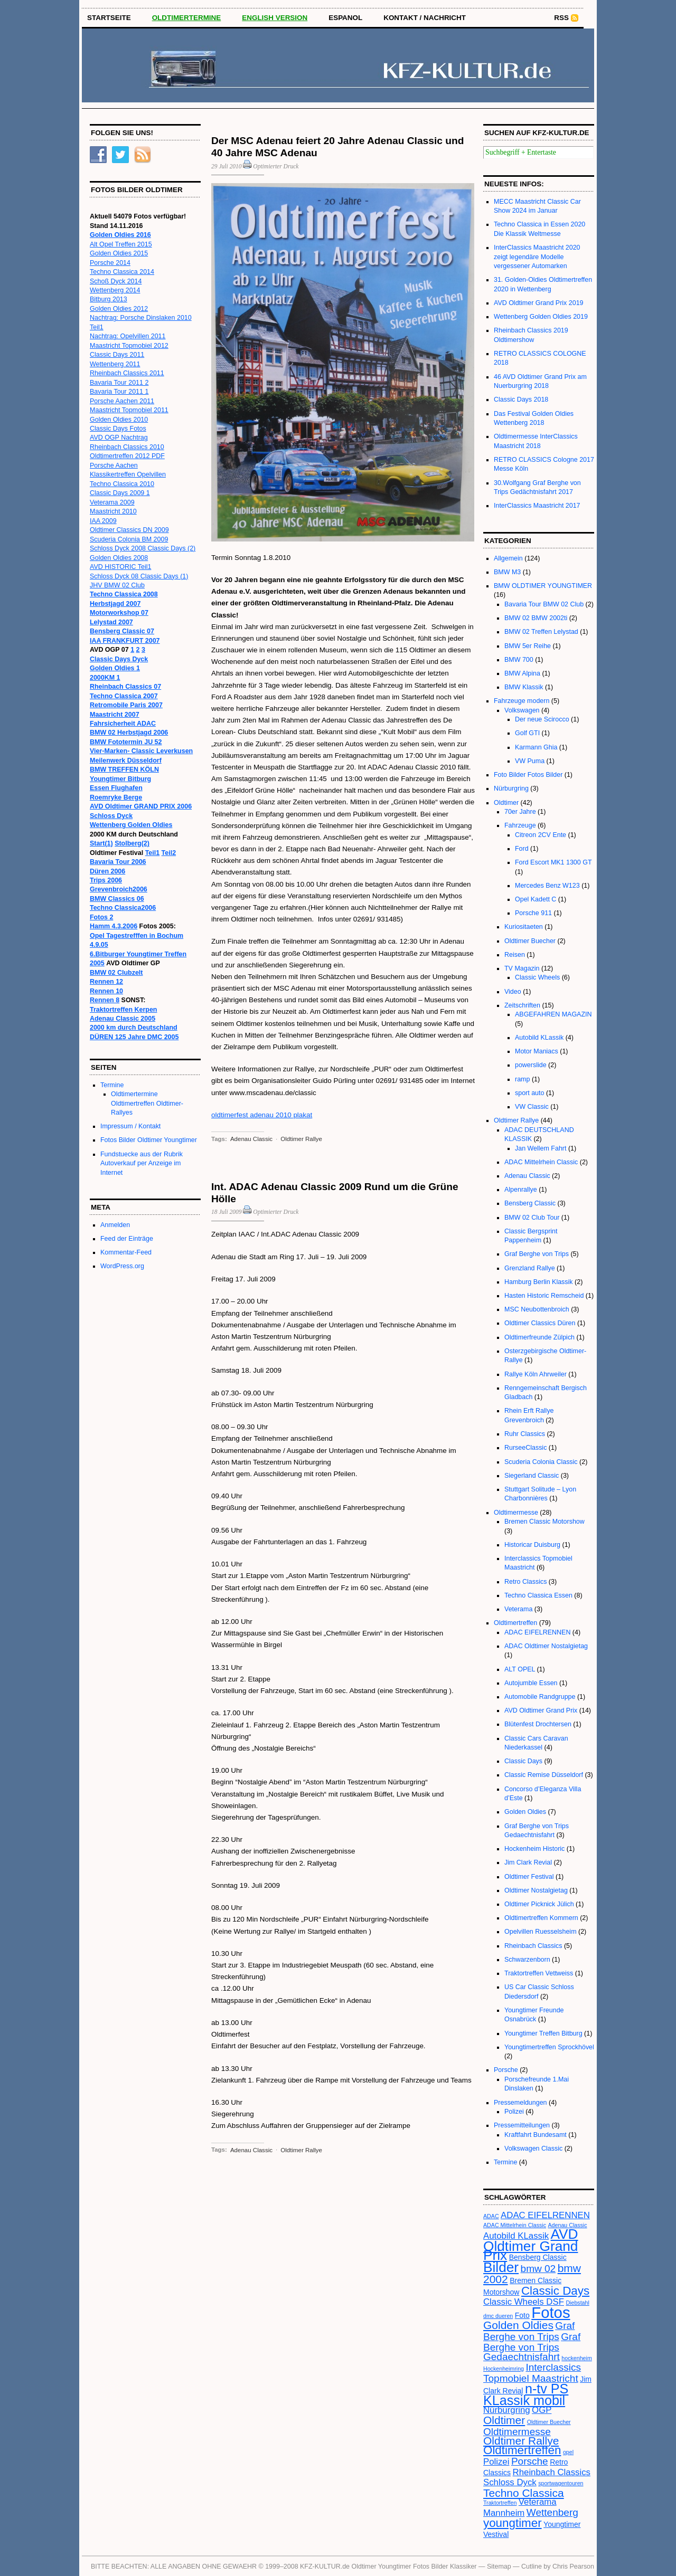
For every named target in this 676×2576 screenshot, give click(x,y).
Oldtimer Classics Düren (539, 1323)
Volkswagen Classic (533, 2148)
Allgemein (508, 558)
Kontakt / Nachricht (424, 18)
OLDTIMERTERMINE (186, 18)
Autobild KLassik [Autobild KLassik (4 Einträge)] (516, 2236)
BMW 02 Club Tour (531, 1217)
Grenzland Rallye (529, 1268)
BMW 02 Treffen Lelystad (541, 631)
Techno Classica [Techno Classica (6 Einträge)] (523, 2493)
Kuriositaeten (523, 926)
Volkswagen (522, 710)
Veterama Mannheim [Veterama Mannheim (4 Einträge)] (520, 2507)
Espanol (345, 18)
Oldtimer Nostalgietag (536, 1890)
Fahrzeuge (520, 825)
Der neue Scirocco (542, 719)
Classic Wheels (537, 977)
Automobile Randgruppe (539, 1696)
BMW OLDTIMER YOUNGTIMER (543, 586)
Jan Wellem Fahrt (540, 1148)
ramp (522, 1079)
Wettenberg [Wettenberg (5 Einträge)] (552, 2512)
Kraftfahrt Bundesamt (535, 2134)
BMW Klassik (523, 687)
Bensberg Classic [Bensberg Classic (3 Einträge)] (538, 2257)
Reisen (514, 954)
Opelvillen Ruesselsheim (540, 1931)
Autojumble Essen (531, 1683)
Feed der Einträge (126, 1238)
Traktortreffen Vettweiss (538, 1973)
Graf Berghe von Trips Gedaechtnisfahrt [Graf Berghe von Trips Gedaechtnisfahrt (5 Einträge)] (531, 2346)
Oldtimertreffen (515, 1623)
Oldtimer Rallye (301, 1139)
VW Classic (532, 1106)
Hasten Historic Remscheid (544, 1295)
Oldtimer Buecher (530, 941)
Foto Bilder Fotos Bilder (528, 774)
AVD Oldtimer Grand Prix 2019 (539, 303)
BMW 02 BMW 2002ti (535, 618)
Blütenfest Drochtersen (537, 1724)
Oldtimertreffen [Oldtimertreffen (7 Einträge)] (522, 2450)
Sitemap (499, 2566)
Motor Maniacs (536, 1051)
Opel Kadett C (535, 899)
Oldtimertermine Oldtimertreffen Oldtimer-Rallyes (147, 1103)
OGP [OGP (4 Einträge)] (541, 2410)
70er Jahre (520, 811)
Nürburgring (511, 788)
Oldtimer (506, 802)
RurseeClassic (525, 1447)
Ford (522, 848)
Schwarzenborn (527, 1959)
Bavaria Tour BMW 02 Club (544, 604)
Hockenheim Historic (534, 1848)
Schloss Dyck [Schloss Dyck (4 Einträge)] (510, 2482)
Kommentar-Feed (126, 1252)
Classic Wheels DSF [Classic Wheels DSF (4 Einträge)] (523, 2302)
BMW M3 (507, 572)
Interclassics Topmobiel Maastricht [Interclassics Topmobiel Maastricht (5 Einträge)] (532, 2372)
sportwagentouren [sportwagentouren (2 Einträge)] (560, 2483)
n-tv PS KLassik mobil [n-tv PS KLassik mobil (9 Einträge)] (525, 2394)
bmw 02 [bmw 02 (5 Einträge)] (538, 2268)
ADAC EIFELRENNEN (537, 1632)
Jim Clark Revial (528, 1862)
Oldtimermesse (516, 1512)
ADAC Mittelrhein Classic (541, 1162)
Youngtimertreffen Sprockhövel (549, 2047)
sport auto (529, 1093)
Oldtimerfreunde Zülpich (539, 1337)
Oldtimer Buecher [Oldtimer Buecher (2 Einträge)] (549, 2422)
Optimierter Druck (275, 166)
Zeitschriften (522, 1005)
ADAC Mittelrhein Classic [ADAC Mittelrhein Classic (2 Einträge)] (514, 2225)
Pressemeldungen (520, 2102)
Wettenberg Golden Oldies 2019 (541, 316)
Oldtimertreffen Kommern (541, 1918)
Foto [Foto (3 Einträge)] (522, 2315)
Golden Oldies (525, 1811)
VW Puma (529, 761)
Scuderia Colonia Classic (541, 1462)
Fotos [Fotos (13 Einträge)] (550, 2312)
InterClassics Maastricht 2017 (537, 505)
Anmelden (115, 1225)
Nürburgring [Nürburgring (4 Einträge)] (506, 2410)
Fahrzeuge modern (521, 701)
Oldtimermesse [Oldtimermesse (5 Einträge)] (517, 2431)
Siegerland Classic (531, 1475)
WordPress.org (122, 1266)
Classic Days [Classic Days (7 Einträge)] (555, 2290)
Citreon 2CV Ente (540, 835)
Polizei (514, 2111)
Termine (112, 1085)
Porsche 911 (533, 913)
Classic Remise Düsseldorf (543, 1775)
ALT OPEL (519, 1669)
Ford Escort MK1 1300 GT (553, 862)
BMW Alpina (522, 673)
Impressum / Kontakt (130, 1126)
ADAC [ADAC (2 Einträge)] (491, 2216)
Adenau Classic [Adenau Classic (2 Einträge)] (567, 2225)
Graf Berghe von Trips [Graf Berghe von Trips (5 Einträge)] (529, 2331)
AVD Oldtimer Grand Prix (540, 1710)
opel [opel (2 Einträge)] (568, 2452)
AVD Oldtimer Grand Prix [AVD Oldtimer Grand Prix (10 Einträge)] (530, 2244)
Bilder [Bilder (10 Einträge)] (501, 2267)
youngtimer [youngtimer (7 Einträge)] (512, 2523)
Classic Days (523, 1761)
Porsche (506, 2070)
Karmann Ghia (536, 747)
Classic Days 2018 (521, 399)
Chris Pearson (573, 2566)
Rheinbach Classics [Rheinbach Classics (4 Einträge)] (551, 2472)
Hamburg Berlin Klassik (538, 1282)
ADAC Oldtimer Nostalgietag (546, 1646)
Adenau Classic (251, 1139)
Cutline (531, 2566)
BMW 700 (518, 659)
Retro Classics (525, 1581)
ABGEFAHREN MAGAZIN (553, 1014)
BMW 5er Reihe (527, 646)
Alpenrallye (520, 1189)
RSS (561, 18)
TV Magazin (522, 968)
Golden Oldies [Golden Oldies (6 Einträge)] (518, 2325)
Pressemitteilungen (522, 2125)
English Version (274, 18)
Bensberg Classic (530, 1203)
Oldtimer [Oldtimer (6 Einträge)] (504, 2420)
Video (512, 991)
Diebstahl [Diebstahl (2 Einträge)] (577, 2302)
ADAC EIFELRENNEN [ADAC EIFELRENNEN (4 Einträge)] (545, 2215)
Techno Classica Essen (538, 1595)
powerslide (531, 1065)
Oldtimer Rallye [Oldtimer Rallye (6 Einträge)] (521, 2441)
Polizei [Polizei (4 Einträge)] (496, 2462)
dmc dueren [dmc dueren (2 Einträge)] (498, 2316)
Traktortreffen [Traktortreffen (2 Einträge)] (500, 2502)
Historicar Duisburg (532, 1544)
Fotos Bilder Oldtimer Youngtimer (148, 1140)
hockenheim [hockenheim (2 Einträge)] (576, 2358)
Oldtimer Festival (529, 1876)
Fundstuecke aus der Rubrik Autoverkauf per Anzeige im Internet (141, 1163)
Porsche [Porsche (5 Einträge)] (529, 2461)
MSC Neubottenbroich (536, 1309)
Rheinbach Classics (533, 1946)
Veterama (518, 1609)
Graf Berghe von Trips (536, 1254)
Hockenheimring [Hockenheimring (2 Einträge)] (503, 2368)
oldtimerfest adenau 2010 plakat (261, 1115)
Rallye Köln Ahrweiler (535, 1374)
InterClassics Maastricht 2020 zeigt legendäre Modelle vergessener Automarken (537, 257)
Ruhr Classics (524, 1434)
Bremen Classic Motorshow (544, 1521)
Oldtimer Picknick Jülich (539, 1904)
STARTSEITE (109, 18)
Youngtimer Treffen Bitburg (543, 2033)
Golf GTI (527, 733)
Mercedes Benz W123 (547, 885)
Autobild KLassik (539, 1037)
